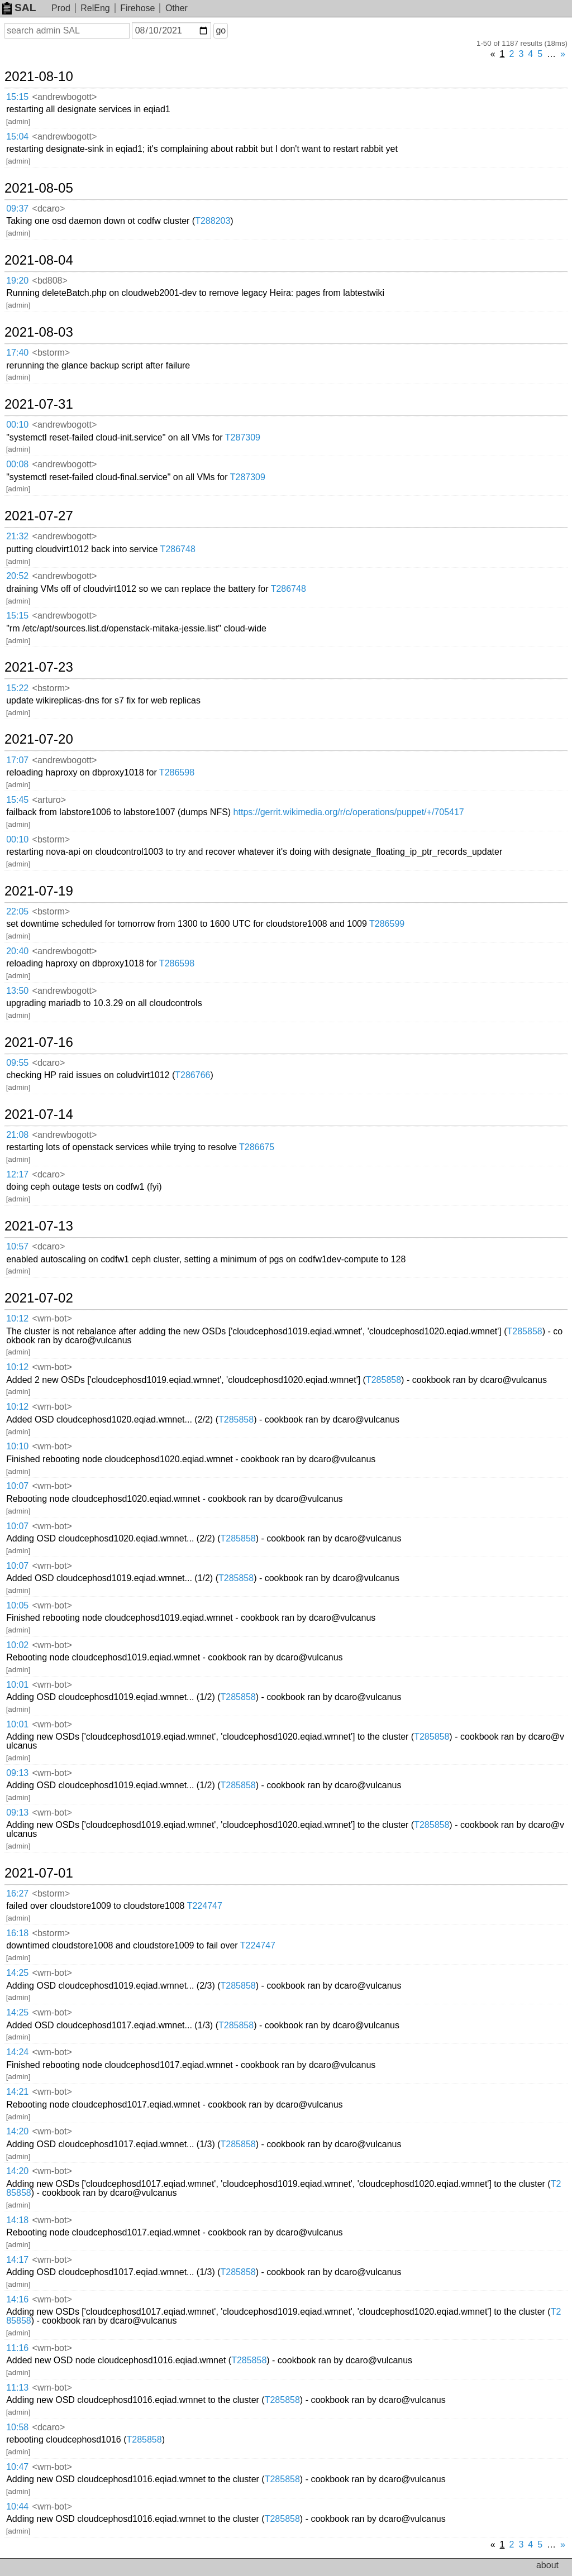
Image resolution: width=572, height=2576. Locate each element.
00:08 (17, 464)
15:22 (17, 688)
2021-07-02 (38, 1298)
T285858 (524, 1331)
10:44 (17, 2506)
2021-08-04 (38, 260)
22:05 (17, 911)
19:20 (17, 280)
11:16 (17, 2348)
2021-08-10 (38, 76)
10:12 (17, 1318)
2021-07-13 (38, 1226)
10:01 (17, 1684)
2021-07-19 (38, 891)
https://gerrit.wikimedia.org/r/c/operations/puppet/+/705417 (348, 812)
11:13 (17, 2387)
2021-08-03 (38, 332)
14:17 (17, 2259)
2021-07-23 (38, 667)
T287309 (242, 437)
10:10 (17, 1446)
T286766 (192, 1075)
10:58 (17, 2427)
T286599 (386, 923)
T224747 (204, 1906)
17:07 (17, 760)
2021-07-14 (38, 1114)
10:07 (17, 1486)
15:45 (17, 800)
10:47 (17, 2467)
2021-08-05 (38, 188)
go (221, 30)
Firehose (137, 8)
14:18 (17, 2220)
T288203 (212, 221)
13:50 (17, 990)
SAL (19, 7)
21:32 (17, 536)
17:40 (17, 352)
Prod (60, 8)
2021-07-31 (38, 404)
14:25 (17, 1973)
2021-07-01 (38, 1873)
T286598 (176, 772)
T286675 (256, 1147)
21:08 (17, 1134)
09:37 (17, 208)
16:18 (17, 1933)
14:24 (17, 2052)
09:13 (17, 1773)
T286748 (178, 549)
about (547, 2565)
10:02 (17, 1645)
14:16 (17, 2299)
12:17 (17, 1174)
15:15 (17, 97)
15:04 (17, 136)
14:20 (17, 2131)
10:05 (17, 1605)
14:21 (17, 2091)
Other (176, 8)
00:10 (17, 424)
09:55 (17, 1062)
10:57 (17, 1246)
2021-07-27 (38, 515)
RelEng (94, 8)
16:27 (17, 1893)
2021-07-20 (38, 739)
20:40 (17, 951)
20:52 (17, 576)
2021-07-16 (38, 1042)
